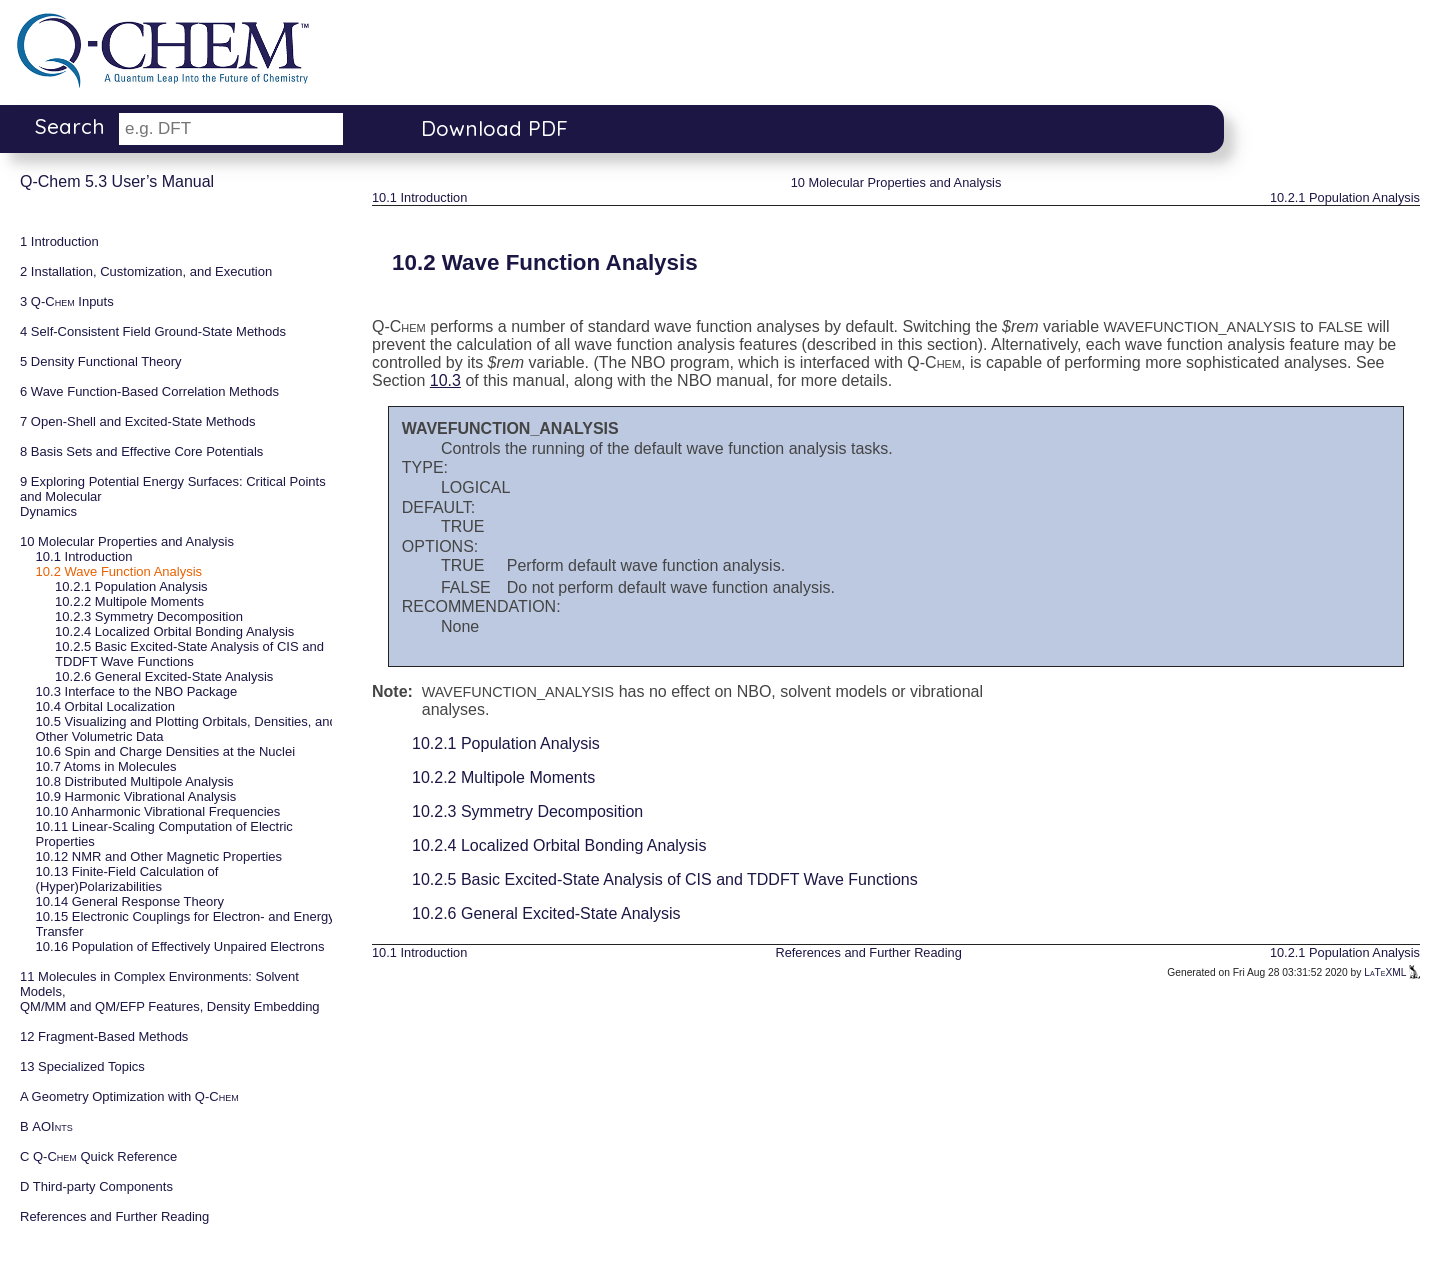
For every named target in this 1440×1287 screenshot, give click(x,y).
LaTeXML (1392, 972)
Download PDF (494, 128)
